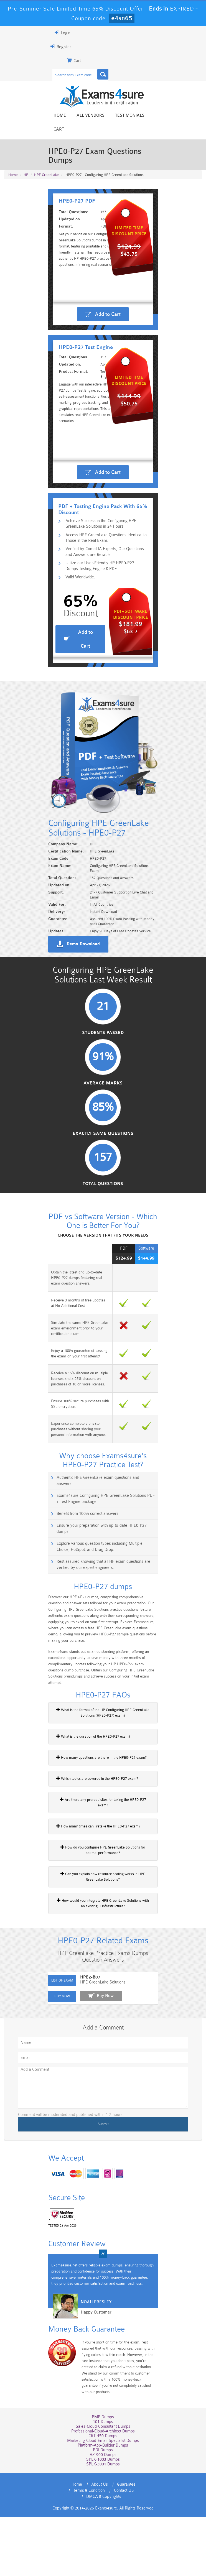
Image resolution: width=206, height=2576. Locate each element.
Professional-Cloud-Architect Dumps (103, 2495)
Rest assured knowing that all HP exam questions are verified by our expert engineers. (104, 1643)
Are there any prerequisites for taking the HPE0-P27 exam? (96, 1872)
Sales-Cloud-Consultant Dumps (103, 2491)
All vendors (87, 116)
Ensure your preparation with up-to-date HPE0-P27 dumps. (100, 1610)
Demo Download (74, 1025)
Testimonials (126, 116)
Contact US (82, 2555)
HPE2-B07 (81, 2048)
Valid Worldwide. (73, 633)
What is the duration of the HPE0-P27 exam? (84, 1809)
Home (56, 116)
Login (54, 32)
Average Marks (103, 1171)
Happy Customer (87, 2385)
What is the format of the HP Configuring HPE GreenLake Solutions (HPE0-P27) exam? (103, 1785)
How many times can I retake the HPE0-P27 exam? (89, 1893)
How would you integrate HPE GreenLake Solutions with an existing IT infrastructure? (103, 1970)
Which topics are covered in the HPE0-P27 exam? (88, 1851)
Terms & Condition (140, 2549)
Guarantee (106, 2549)
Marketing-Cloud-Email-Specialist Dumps (103, 2505)
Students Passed (103, 1120)
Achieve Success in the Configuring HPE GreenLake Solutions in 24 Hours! (104, 576)
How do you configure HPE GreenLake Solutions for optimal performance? (103, 1917)
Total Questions (103, 1274)
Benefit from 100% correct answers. (79, 1598)
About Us (79, 2549)
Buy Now (96, 2067)
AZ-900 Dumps (103, 2519)
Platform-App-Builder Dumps (103, 2510)
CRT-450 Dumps (103, 2500)
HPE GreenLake (46, 152)
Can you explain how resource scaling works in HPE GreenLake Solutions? (103, 1944)
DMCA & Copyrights (118, 2555)
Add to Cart (108, 315)
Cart (156, 116)
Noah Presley (87, 2375)
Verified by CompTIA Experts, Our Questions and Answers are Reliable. (102, 606)
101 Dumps (103, 2486)
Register (52, 46)
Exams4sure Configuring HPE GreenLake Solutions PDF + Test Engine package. (102, 1583)
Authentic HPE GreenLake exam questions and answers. (97, 1568)
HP (26, 152)
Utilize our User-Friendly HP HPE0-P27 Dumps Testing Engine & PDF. (107, 621)
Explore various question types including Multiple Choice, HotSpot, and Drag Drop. (106, 1625)
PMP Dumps (103, 2481)
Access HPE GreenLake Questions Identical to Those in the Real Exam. (105, 591)
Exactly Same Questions (103, 1223)
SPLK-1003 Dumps (103, 2524)
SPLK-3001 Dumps (103, 2528)
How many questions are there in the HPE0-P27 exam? (92, 1830)
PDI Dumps (103, 2514)
